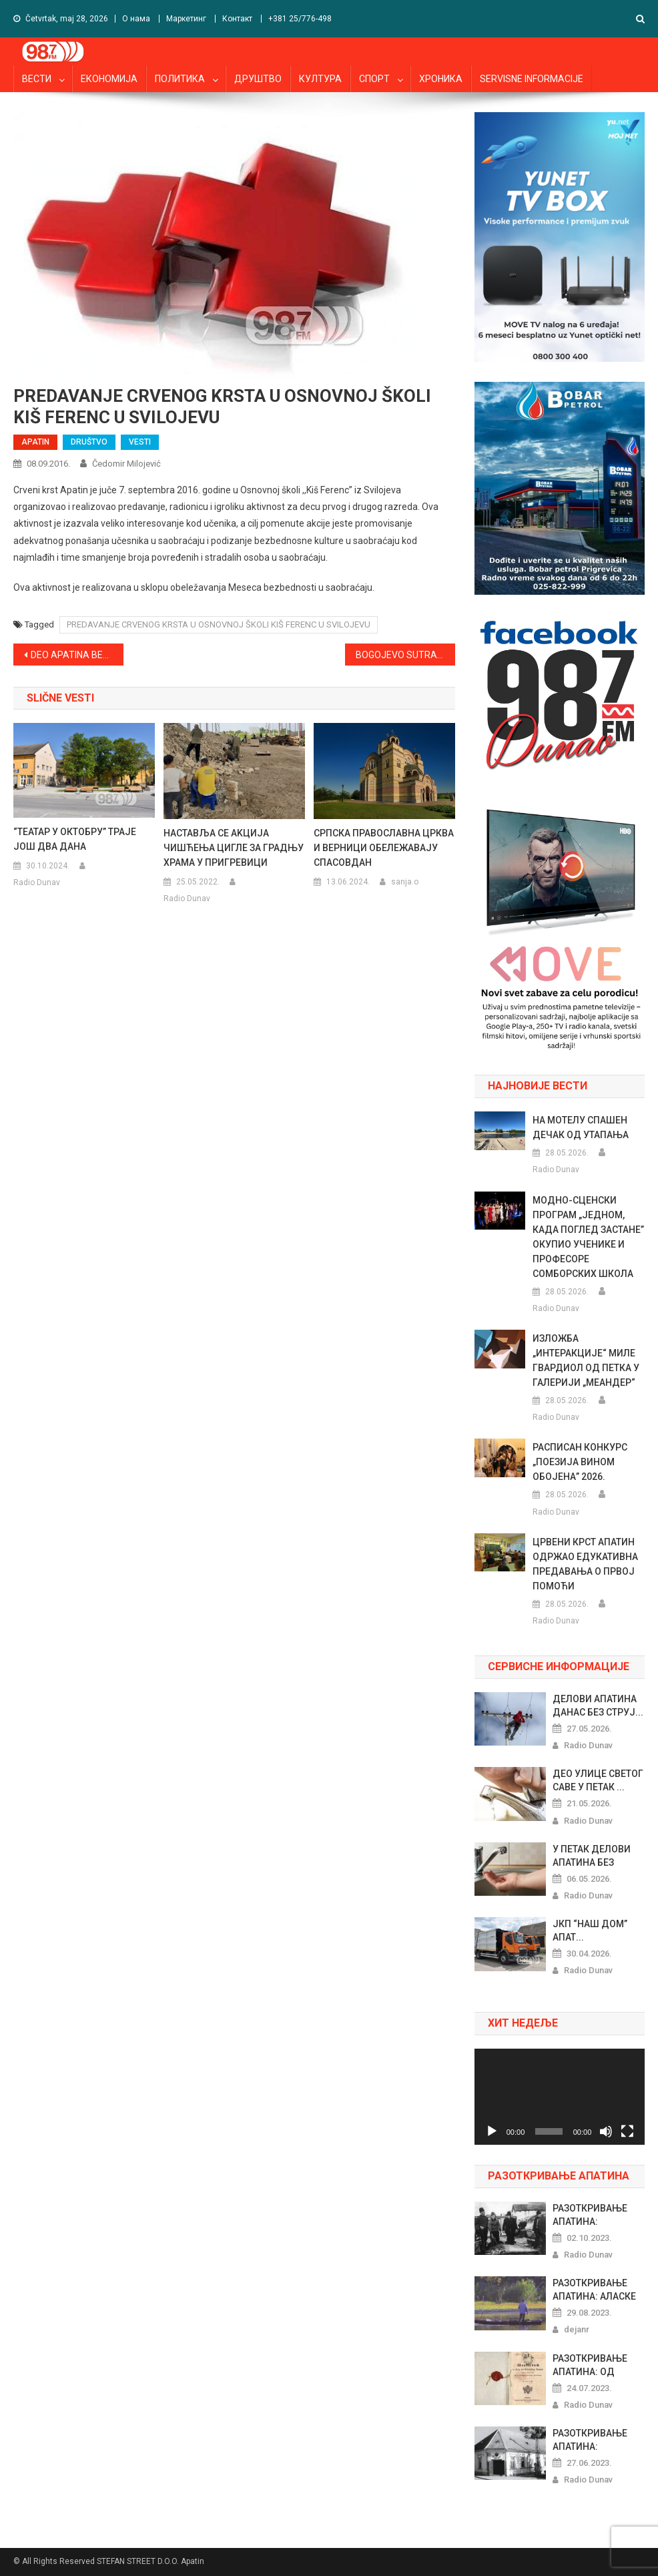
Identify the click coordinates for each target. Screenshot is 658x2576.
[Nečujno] (606, 2131)
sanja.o (404, 881)
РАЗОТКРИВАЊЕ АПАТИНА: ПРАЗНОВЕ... (590, 2215)
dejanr (576, 2329)
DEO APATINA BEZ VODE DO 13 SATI (77, 655)
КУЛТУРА (320, 78)
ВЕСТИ (36, 78)
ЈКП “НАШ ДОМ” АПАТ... (590, 1930)
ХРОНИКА (440, 78)
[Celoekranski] (627, 2131)
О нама (136, 18)
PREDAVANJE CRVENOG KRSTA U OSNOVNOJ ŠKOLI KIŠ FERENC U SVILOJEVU (218, 624)
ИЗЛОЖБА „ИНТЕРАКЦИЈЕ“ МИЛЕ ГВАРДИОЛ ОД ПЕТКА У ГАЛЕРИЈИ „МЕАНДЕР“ (586, 1360)
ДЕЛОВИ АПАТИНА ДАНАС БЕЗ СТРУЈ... (598, 1706)
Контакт (237, 18)
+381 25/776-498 (300, 18)
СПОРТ (374, 78)
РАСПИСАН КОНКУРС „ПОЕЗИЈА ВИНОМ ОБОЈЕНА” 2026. (580, 1462)
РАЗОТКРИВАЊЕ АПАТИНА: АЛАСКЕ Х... (594, 2290)
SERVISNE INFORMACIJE (531, 78)
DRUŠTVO (89, 442)
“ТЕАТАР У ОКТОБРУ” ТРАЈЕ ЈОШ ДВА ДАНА (74, 839)
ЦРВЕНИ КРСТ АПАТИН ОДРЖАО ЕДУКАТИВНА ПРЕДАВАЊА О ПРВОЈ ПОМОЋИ (585, 1564)
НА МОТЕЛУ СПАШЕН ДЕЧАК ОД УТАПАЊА (581, 1127)
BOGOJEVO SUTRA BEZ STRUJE (406, 655)
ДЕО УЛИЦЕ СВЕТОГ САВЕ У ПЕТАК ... (598, 1780)
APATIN (35, 442)
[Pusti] (492, 2131)
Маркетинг (186, 18)
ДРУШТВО (258, 78)
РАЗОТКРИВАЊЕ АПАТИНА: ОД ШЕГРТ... (590, 2365)
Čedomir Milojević (126, 464)
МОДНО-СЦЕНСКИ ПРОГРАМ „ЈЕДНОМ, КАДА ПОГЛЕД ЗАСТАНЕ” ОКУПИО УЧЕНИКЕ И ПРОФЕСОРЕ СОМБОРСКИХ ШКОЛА (588, 1237)
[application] (559, 2097)
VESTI (140, 442)
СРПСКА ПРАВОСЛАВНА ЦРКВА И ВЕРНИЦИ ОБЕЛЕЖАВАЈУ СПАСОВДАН (384, 848)
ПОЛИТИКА (180, 78)
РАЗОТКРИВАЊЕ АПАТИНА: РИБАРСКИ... (590, 2440)
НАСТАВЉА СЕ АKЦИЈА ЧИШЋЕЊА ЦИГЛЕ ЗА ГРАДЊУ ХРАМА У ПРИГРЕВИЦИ (233, 848)
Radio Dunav (36, 882)
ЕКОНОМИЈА (109, 78)
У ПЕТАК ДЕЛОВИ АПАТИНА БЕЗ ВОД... (592, 1856)
